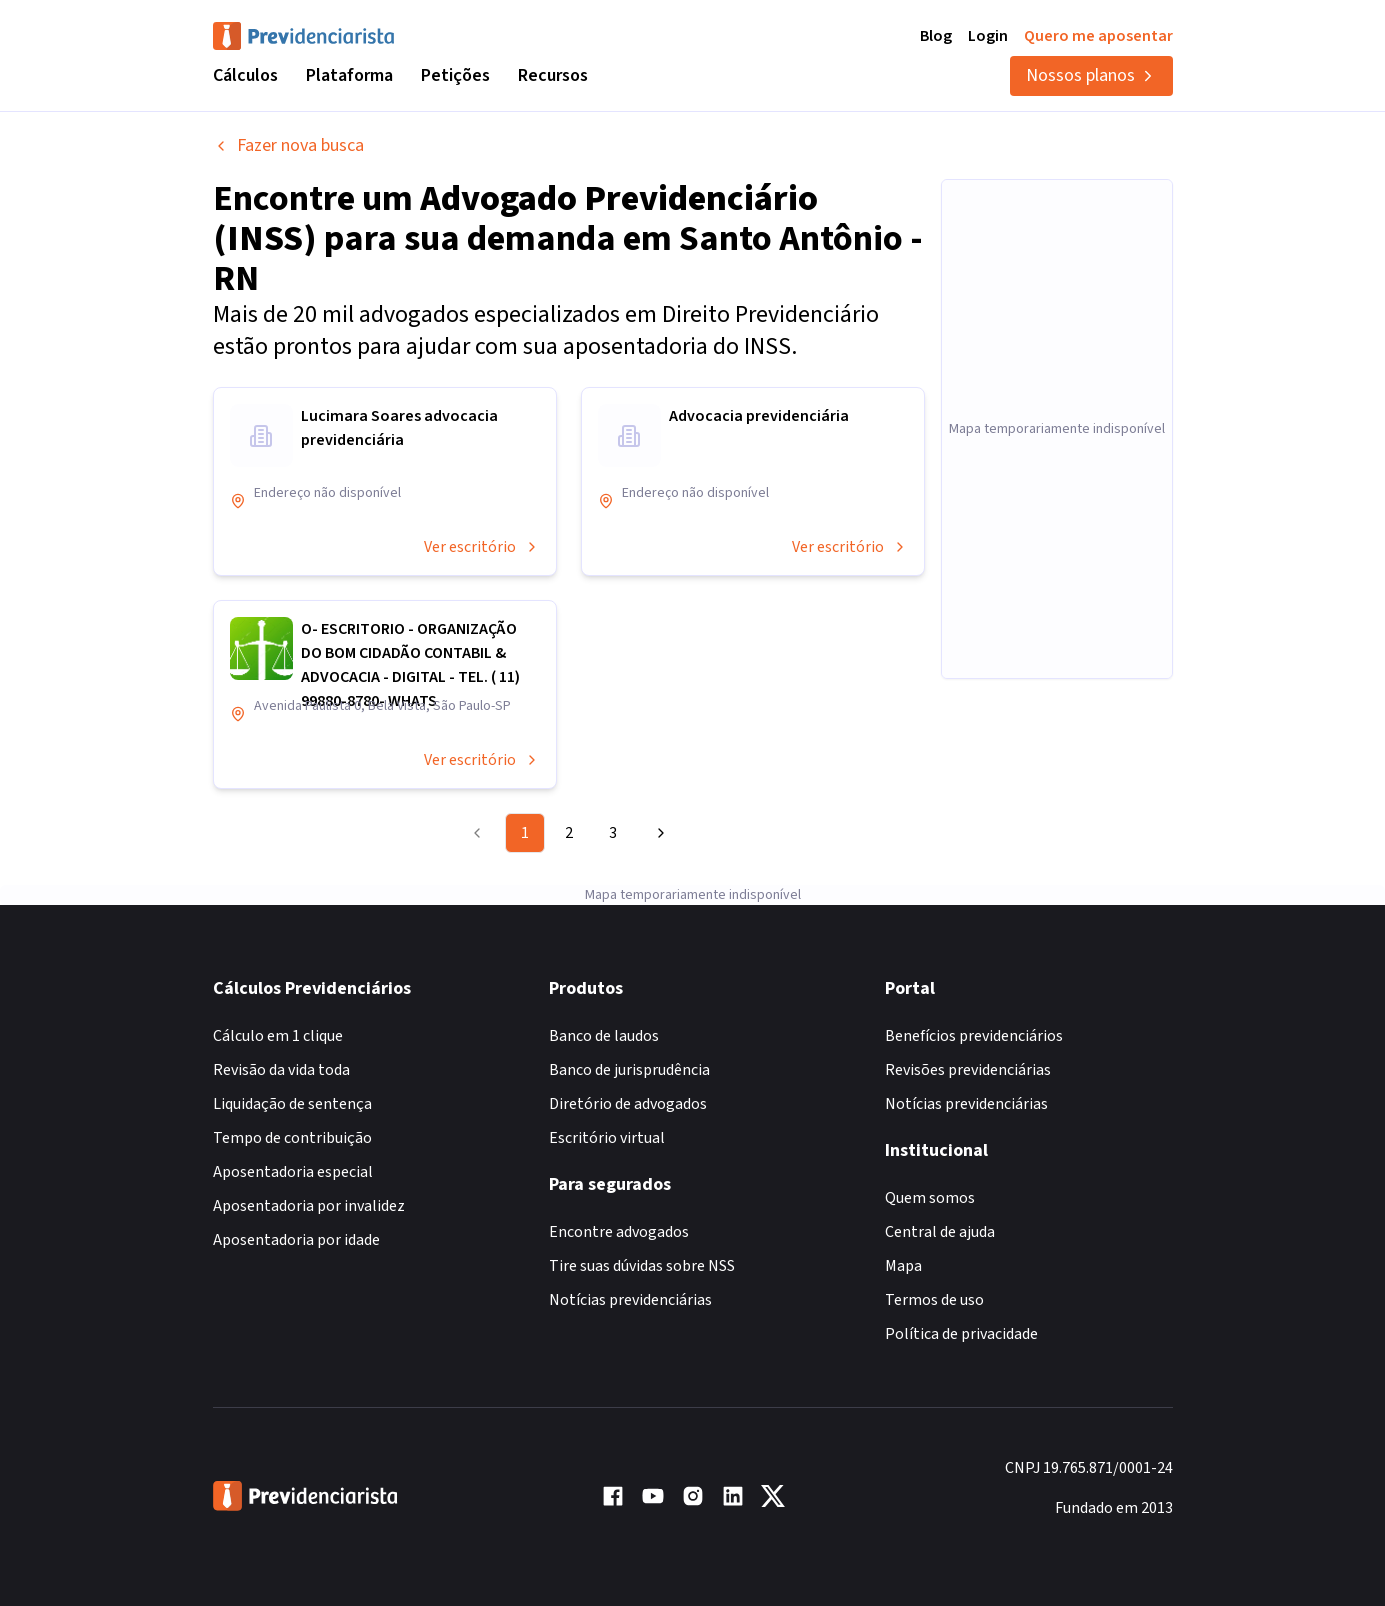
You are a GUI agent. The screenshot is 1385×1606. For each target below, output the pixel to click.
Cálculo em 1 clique (278, 1036)
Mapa (903, 1266)
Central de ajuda (940, 1232)
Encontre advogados (619, 1232)
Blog (936, 36)
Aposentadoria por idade (296, 1240)
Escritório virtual (607, 1138)
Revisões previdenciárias (968, 1070)
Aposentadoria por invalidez (309, 1206)
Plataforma (349, 75)
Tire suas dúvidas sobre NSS (642, 1266)
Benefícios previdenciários (974, 1036)
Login (988, 36)
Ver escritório (482, 547)
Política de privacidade (961, 1334)
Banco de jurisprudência (629, 1070)
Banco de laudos (604, 1036)
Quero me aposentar (1098, 36)
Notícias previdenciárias (630, 1300)
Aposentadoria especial (293, 1172)
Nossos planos (1091, 75)
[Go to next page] (658, 833)
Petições (455, 75)
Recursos (553, 75)
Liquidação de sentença (292, 1104)
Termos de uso (934, 1300)
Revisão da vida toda (281, 1070)
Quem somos (930, 1198)
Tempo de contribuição (292, 1138)
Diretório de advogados (628, 1104)
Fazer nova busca (288, 145)
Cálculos (245, 75)
